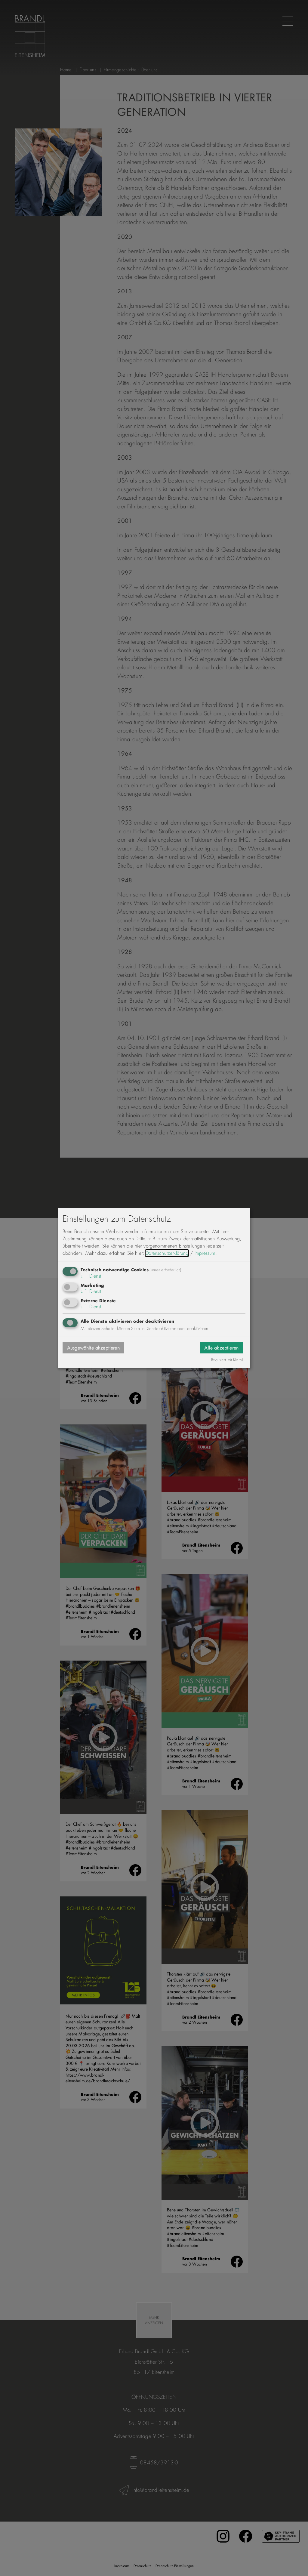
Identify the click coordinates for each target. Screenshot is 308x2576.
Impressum (205, 1253)
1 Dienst (91, 1276)
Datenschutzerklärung (167, 1253)
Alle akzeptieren (221, 1347)
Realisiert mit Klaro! (227, 1360)
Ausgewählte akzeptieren (93, 1347)
